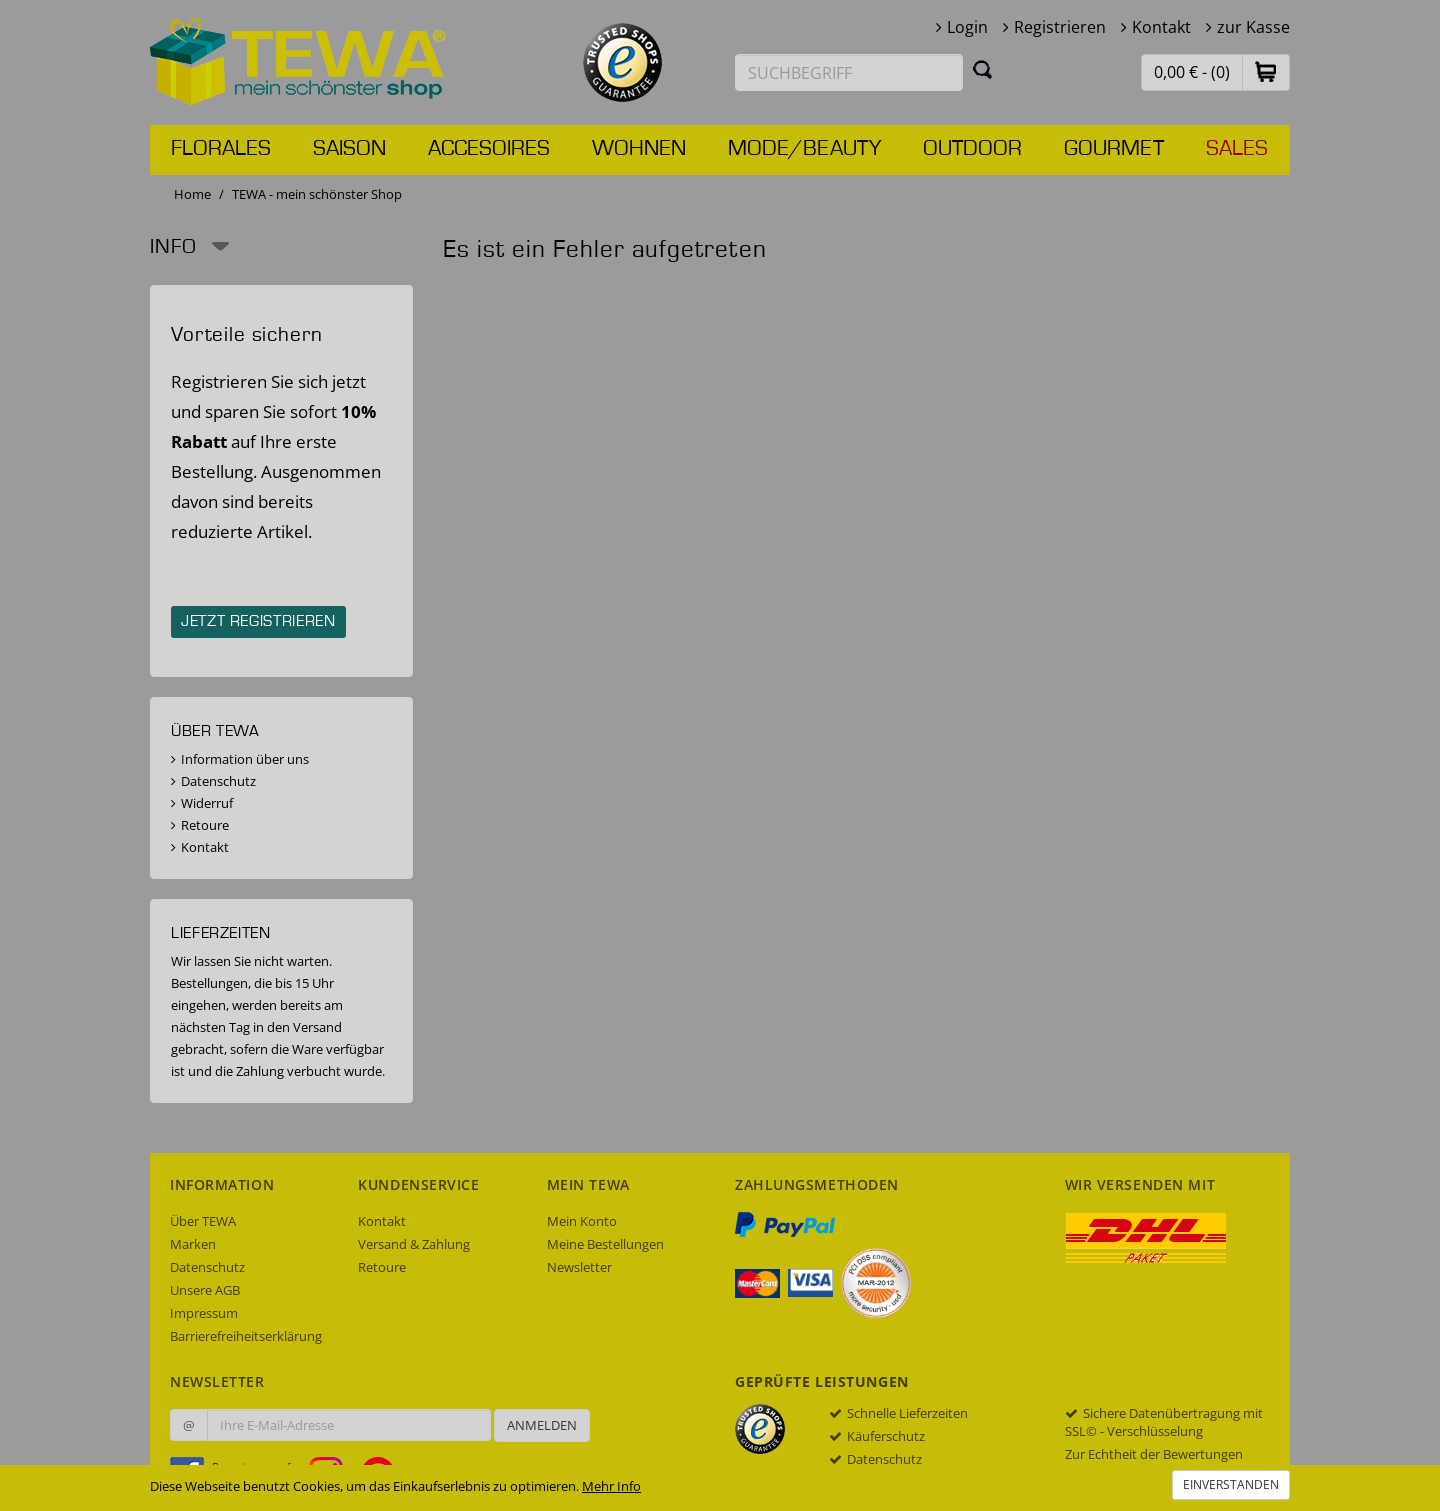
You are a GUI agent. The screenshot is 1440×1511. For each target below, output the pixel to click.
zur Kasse (1253, 27)
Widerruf (207, 803)
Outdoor (972, 149)
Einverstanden (1231, 1484)
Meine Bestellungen (605, 1244)
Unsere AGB (205, 1290)
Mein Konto (582, 1221)
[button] (1266, 71)
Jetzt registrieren (258, 622)
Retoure (205, 825)
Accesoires (489, 149)
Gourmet (1114, 149)
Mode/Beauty (804, 149)
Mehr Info (611, 1486)
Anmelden (542, 1425)
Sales (1237, 149)
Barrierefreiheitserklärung (246, 1336)
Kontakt (1161, 27)
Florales (221, 149)
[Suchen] (983, 69)
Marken (193, 1244)
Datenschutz (218, 781)
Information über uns (245, 759)
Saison (349, 149)
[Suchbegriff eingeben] (849, 72)
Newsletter (579, 1267)
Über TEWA (203, 1221)
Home (192, 194)
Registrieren (1060, 27)
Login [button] (967, 27)
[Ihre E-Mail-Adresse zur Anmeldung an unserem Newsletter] (349, 1425)
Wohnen (639, 149)
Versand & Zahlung (414, 1244)
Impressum (204, 1313)
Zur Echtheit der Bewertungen (1154, 1454)
